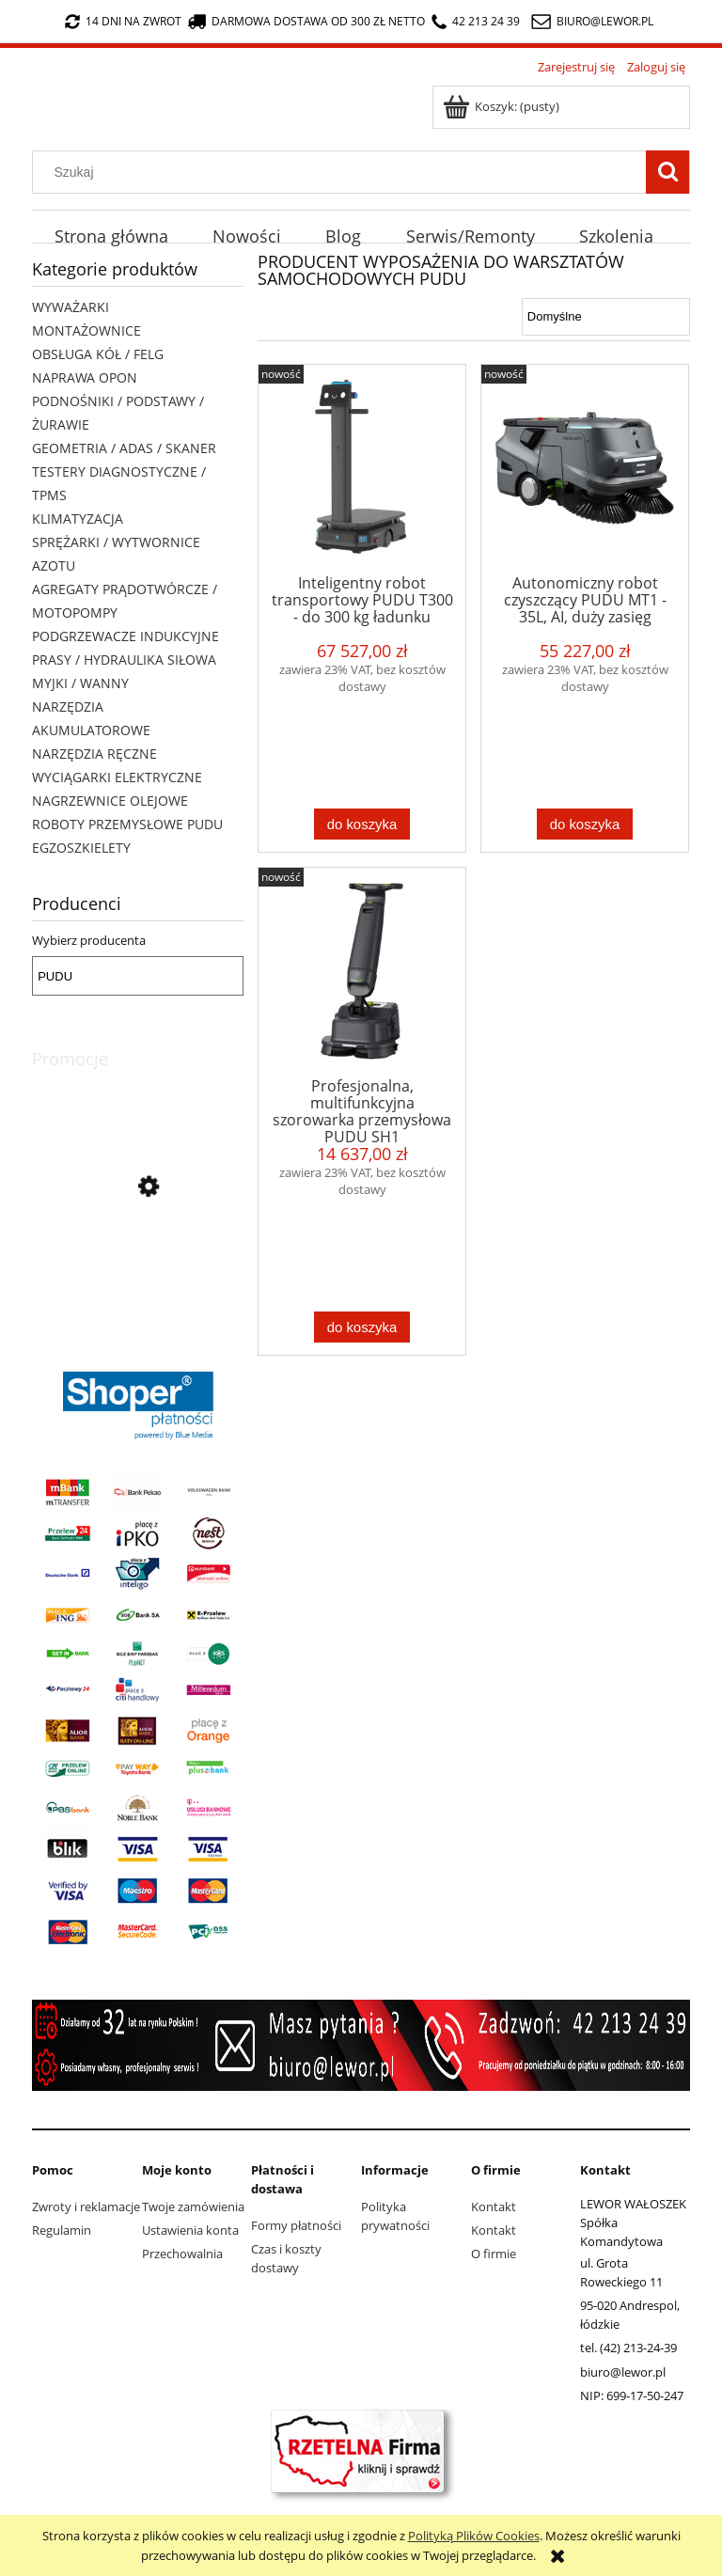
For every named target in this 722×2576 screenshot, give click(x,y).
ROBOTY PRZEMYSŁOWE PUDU (127, 824)
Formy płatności (296, 2225)
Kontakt (493, 2206)
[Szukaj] (667, 172)
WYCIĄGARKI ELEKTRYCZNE (117, 777)
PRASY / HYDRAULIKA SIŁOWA (124, 659)
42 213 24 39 (476, 21)
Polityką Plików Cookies (474, 2535)
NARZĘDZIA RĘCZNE (94, 753)
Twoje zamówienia (193, 2206)
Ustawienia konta (190, 2230)
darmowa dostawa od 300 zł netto (306, 21)
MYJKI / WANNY (80, 683)
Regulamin (61, 2230)
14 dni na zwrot (123, 21)
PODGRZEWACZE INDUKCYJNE (125, 636)
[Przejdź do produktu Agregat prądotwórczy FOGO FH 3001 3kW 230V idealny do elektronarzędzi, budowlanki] (137, 1272)
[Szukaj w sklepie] (343, 172)
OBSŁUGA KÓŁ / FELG (98, 354)
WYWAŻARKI (70, 307)
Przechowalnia (182, 2253)
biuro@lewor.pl (605, 21)
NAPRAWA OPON (84, 377)
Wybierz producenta (89, 940)
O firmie (493, 2253)
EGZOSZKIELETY (81, 847)
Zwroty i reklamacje (86, 2206)
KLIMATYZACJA (77, 518)
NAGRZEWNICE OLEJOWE (110, 800)
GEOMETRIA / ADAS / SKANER (124, 448)
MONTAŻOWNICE (86, 330)
